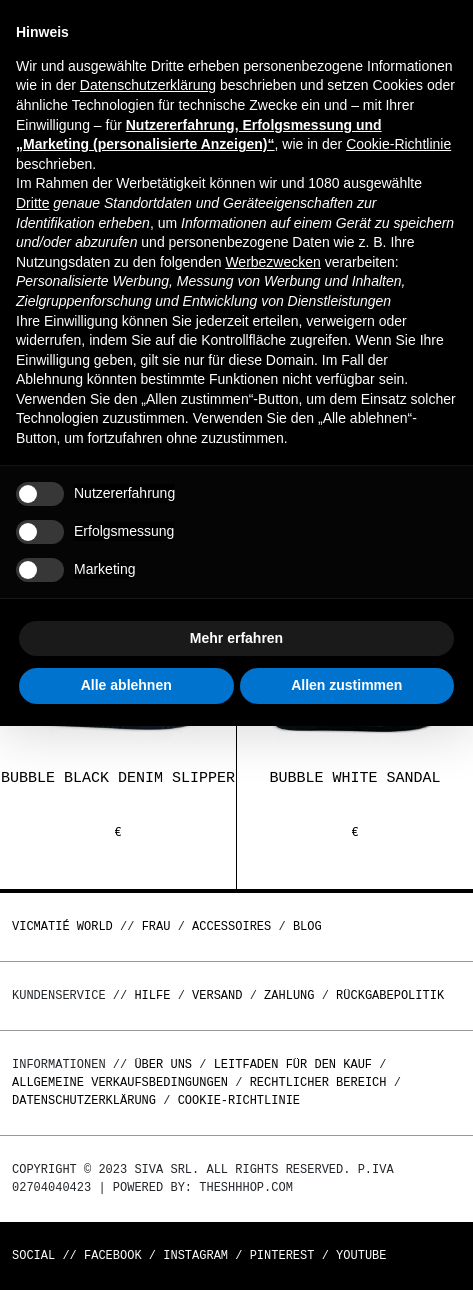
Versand (217, 995)
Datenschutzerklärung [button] (148, 85)
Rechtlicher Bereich (318, 1082)
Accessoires (231, 926)
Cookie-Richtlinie (239, 1100)
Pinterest (282, 1255)
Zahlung (289, 995)
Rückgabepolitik (390, 995)
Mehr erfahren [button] (236, 638)
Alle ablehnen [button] (126, 685)
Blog (307, 926)
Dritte (32, 203)
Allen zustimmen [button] (346, 685)
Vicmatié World (62, 926)
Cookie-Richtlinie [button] (398, 144)
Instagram (195, 1255)
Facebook (113, 1255)
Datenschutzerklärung (84, 1100)
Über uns (166, 1064)
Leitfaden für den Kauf (293, 1064)
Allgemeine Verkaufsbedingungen (120, 1082)
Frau (156, 926)
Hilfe (152, 995)
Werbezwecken (272, 262)
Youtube (361, 1255)
